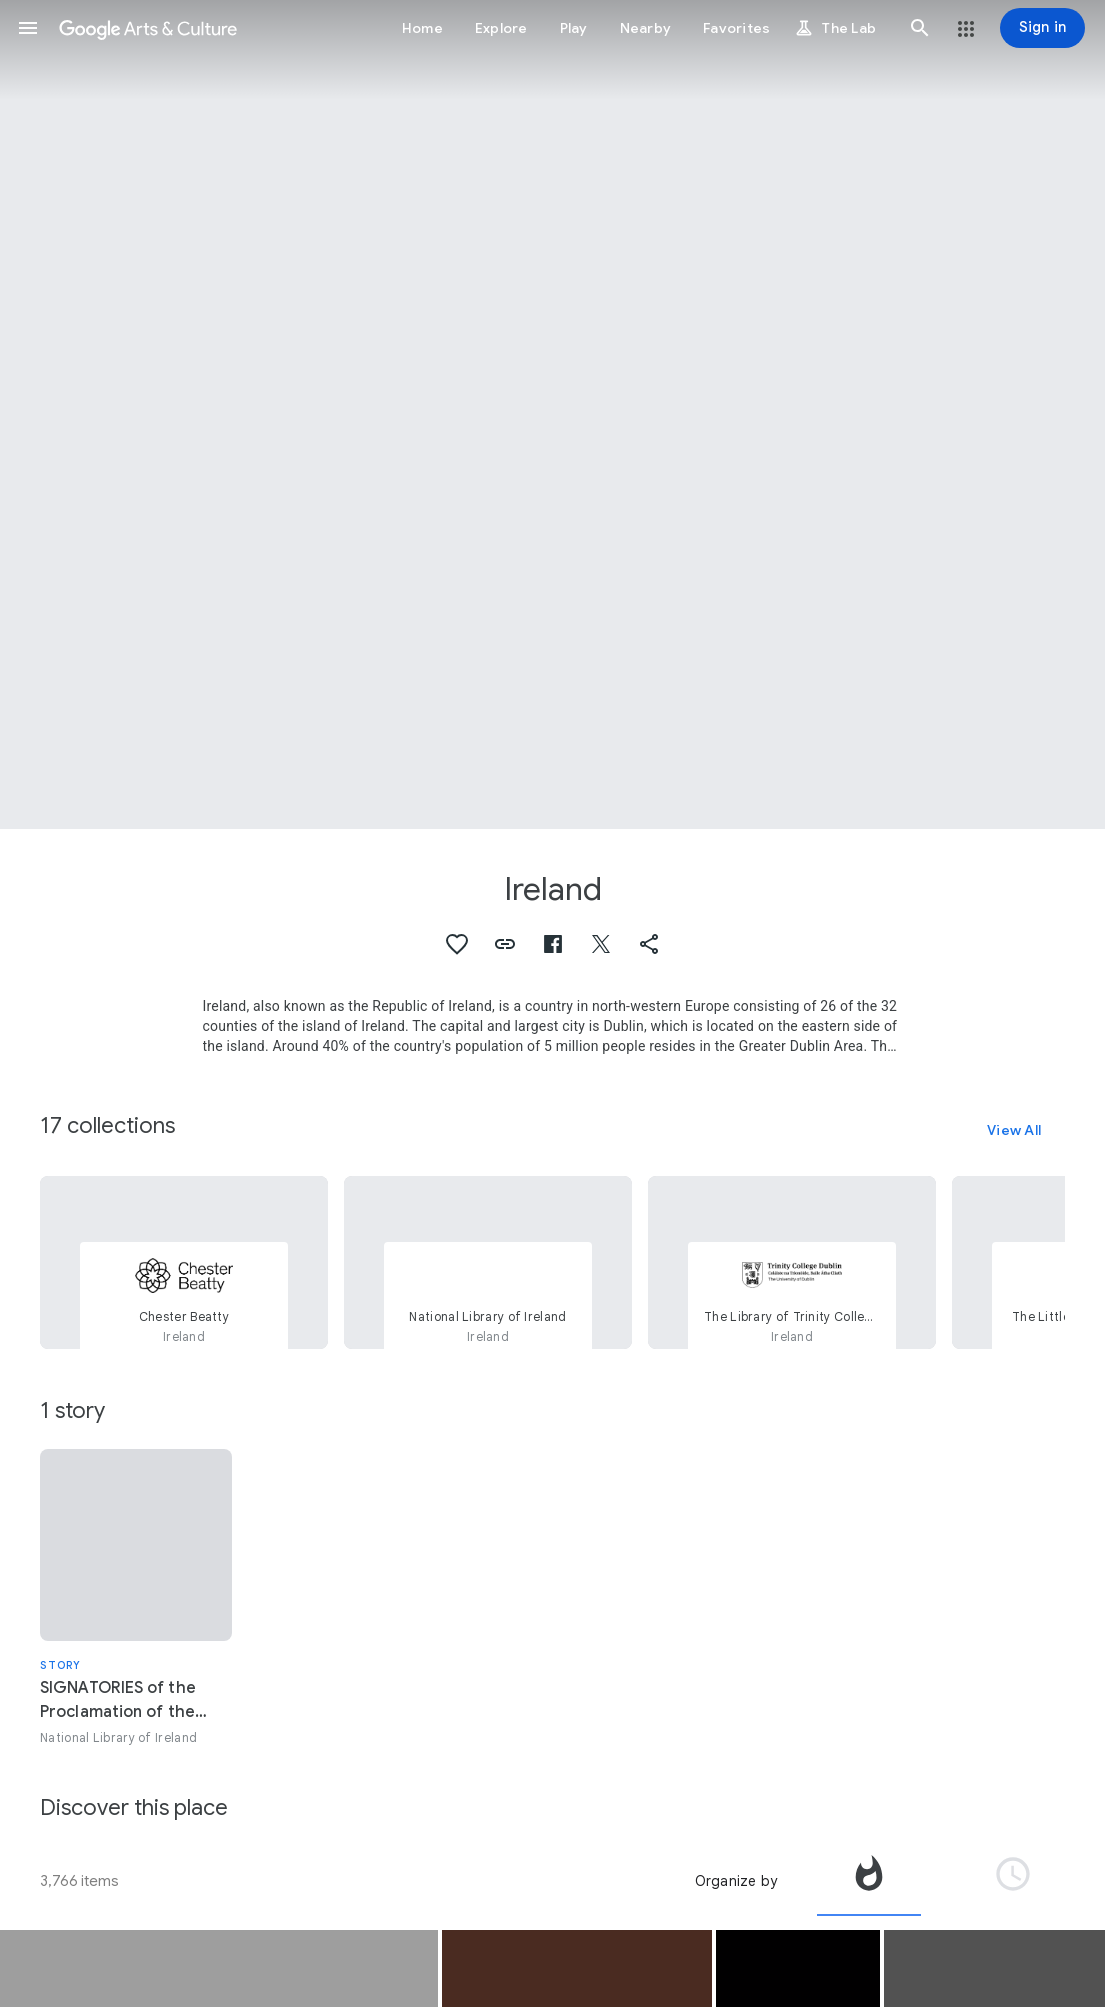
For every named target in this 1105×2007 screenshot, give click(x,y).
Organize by (736, 1881)
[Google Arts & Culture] (148, 28)
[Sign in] (1042, 28)
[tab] (869, 1881)
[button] (28, 28)
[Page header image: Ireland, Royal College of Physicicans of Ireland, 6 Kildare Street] (552, 414)
